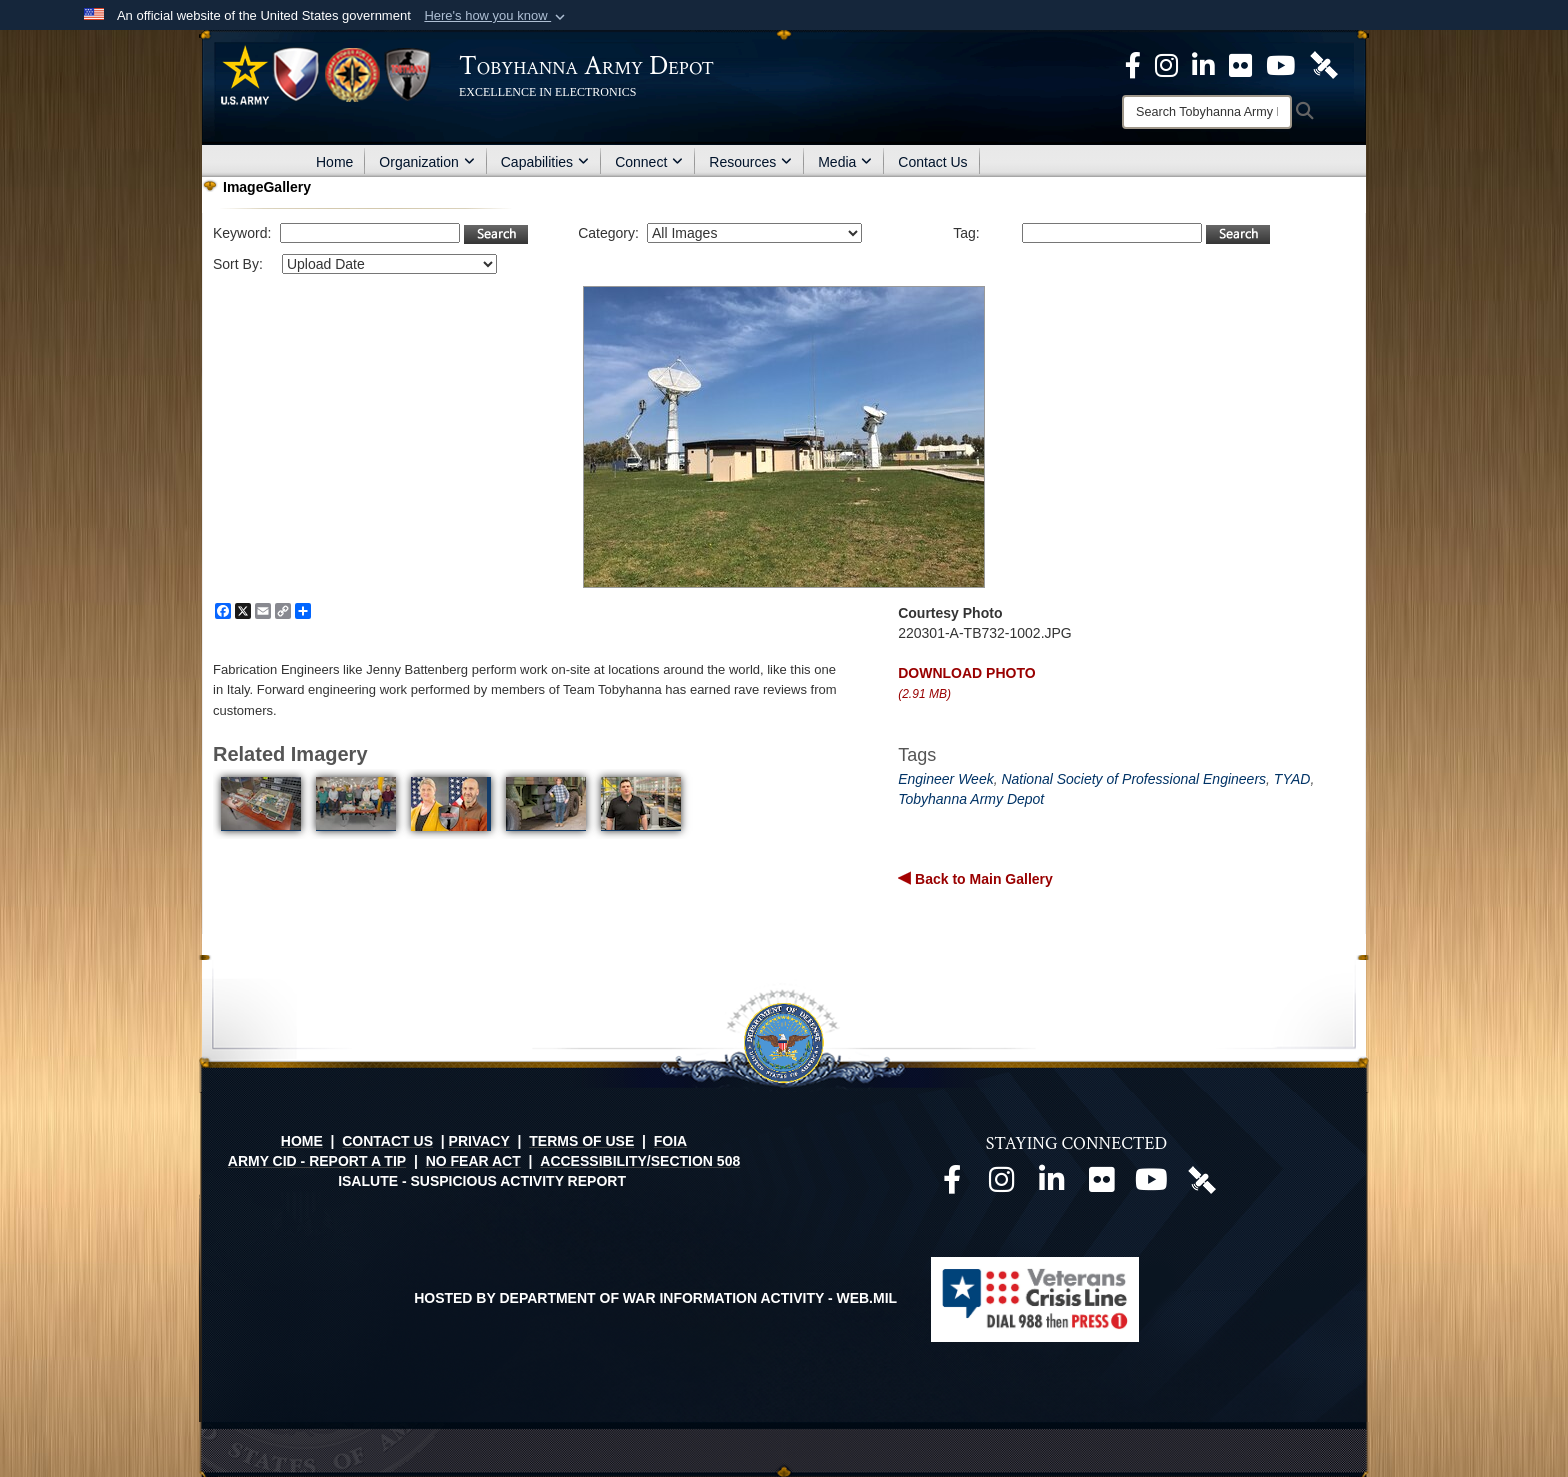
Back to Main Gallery (982, 879)
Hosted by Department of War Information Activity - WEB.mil (655, 1298)
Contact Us (932, 162)
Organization (426, 162)
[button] (496, 16)
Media (845, 162)
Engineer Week (945, 779)
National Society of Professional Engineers (1133, 779)
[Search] (1207, 112)
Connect (649, 162)
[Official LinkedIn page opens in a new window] (1203, 64)
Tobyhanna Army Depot (971, 799)
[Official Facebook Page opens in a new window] (1133, 64)
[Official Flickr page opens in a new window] (1240, 64)
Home (334, 162)
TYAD (1292, 779)
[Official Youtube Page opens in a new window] (1280, 64)
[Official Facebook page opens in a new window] (952, 1185)
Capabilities (545, 162)
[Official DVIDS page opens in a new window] (1324, 64)
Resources (750, 162)
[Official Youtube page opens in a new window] (1152, 1185)
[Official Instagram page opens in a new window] (1166, 64)
